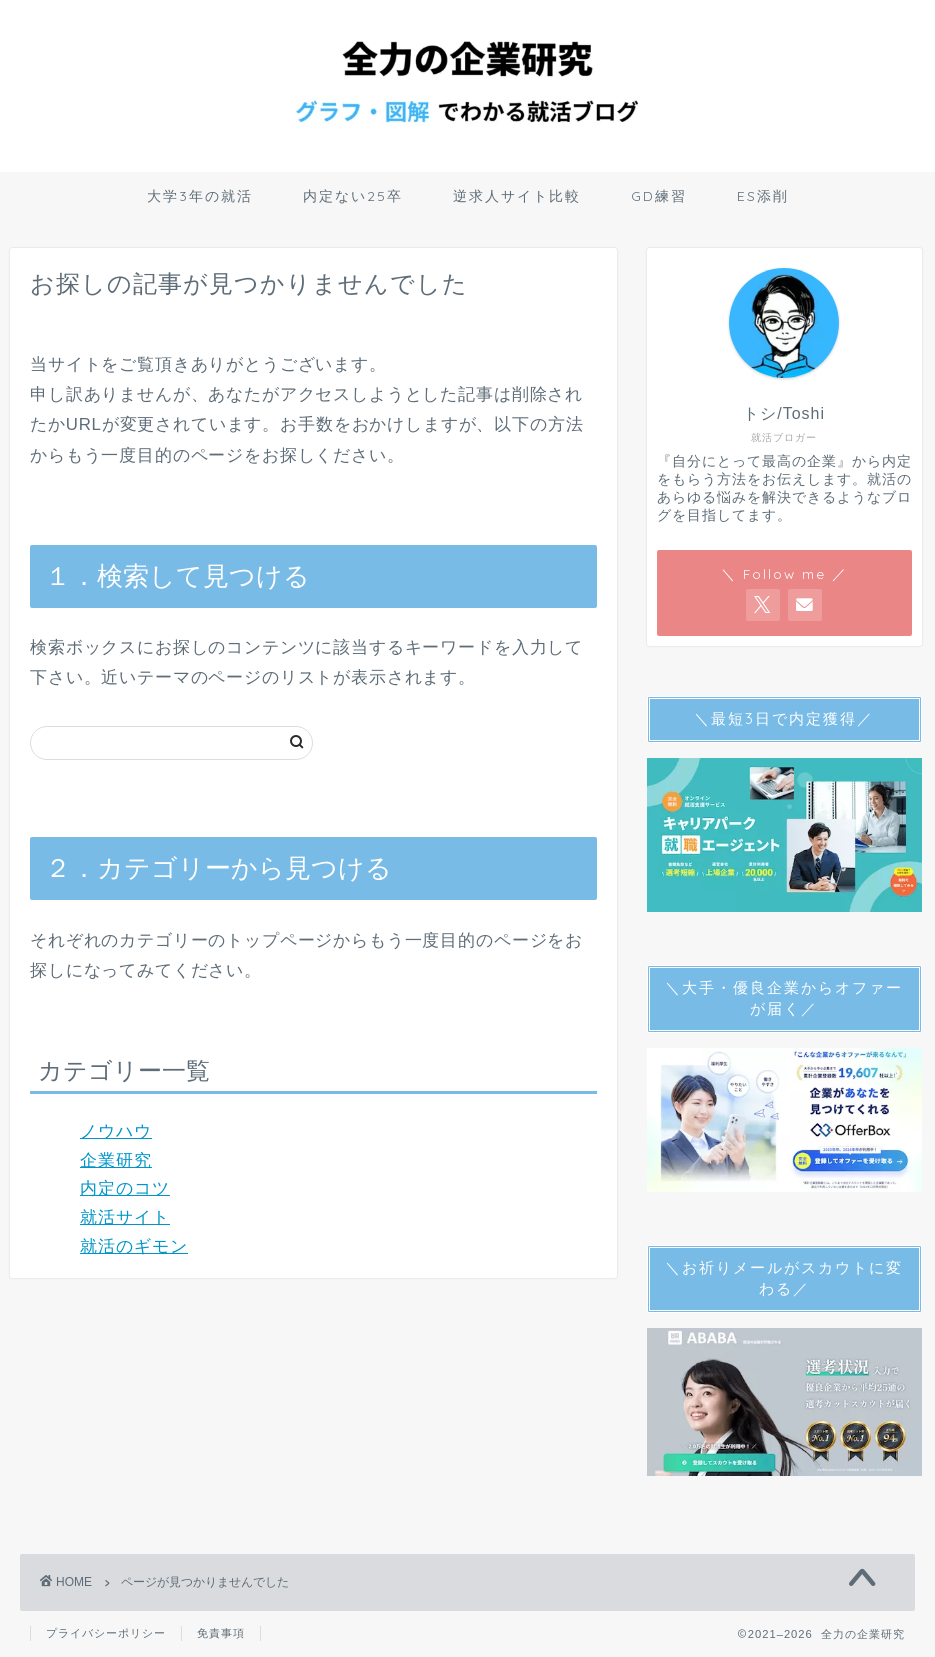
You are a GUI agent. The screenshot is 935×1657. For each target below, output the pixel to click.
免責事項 (221, 1633)
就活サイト (125, 1217)
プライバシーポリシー (106, 1633)
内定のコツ (125, 1188)
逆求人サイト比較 (517, 196)
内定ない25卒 (353, 196)
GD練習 (659, 196)
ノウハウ (116, 1131)
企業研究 (116, 1160)
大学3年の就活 (200, 196)
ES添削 (763, 196)
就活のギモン (134, 1246)
